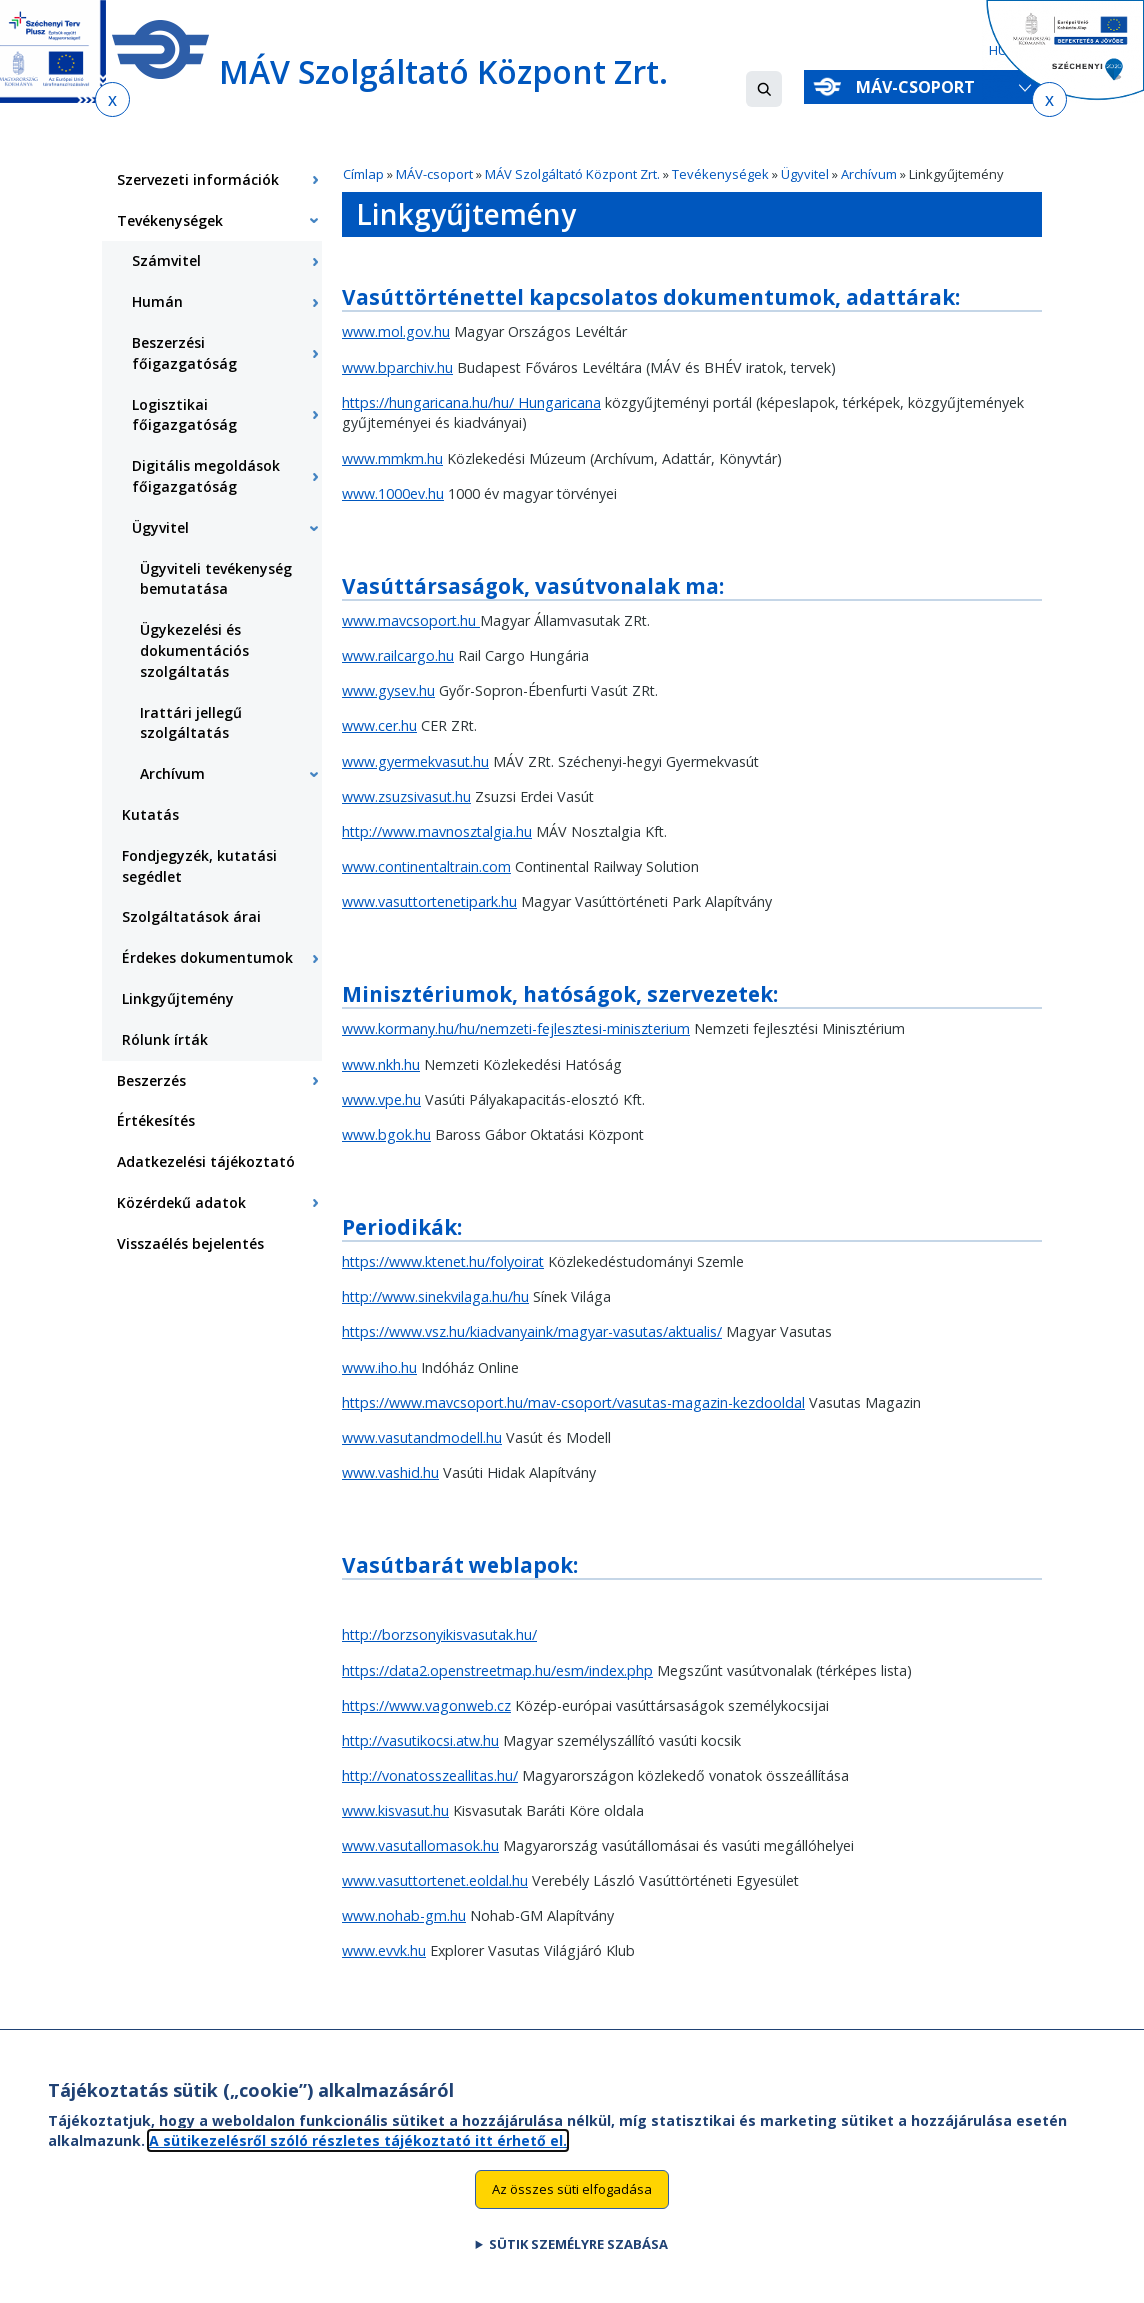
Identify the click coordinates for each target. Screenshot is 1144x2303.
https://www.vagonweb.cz (426, 1705)
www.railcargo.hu (398, 655)
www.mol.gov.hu (396, 331)
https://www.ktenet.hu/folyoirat (443, 1261)
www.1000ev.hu (393, 493)
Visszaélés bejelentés (190, 1243)
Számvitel (166, 260)
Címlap (363, 174)
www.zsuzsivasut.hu (406, 796)
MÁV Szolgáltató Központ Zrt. (572, 174)
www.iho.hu (379, 1367)
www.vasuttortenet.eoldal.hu (435, 1880)
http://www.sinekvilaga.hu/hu (435, 1296)
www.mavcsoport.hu (411, 620)
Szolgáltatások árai (191, 916)
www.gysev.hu (388, 690)
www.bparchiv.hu (397, 367)
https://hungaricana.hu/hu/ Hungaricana (471, 402)
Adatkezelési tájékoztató (206, 1161)
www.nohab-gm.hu (404, 1915)
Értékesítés (156, 1120)
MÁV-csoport (919, 87)
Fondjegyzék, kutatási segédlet (199, 866)
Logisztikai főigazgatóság (184, 415)
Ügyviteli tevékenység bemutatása (216, 579)
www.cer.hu (379, 725)
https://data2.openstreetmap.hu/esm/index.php (497, 1670)
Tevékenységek (720, 174)
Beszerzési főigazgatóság (184, 353)
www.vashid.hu (390, 1472)
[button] (764, 89)
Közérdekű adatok (181, 1202)
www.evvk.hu (384, 1950)
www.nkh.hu (381, 1064)
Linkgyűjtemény (178, 998)
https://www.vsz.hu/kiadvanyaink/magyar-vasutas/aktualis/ (532, 1331)
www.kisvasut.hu (395, 1810)
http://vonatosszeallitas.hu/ (430, 1775)
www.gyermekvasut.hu (415, 761)
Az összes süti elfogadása (572, 2203)
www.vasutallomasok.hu (420, 1845)
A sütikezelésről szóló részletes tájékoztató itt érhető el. (358, 2153)
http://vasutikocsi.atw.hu (420, 1740)
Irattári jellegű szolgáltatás (191, 723)
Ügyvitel (805, 174)
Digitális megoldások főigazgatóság (206, 476)
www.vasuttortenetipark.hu (429, 901)
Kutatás (150, 814)
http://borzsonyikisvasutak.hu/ (439, 1634)
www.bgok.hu (386, 1134)
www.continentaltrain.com (426, 866)
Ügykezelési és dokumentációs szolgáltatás (194, 650)
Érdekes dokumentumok (207, 957)
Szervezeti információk (198, 179)
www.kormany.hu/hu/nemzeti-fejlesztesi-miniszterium (516, 1028)
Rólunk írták (165, 1039)
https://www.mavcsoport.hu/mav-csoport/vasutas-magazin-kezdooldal (573, 1402)
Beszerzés (151, 1080)
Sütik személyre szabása (578, 2257)
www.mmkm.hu (392, 458)
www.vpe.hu (381, 1099)
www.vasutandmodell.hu (422, 1437)
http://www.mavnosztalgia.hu (437, 831)
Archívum (869, 174)
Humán (157, 301)
